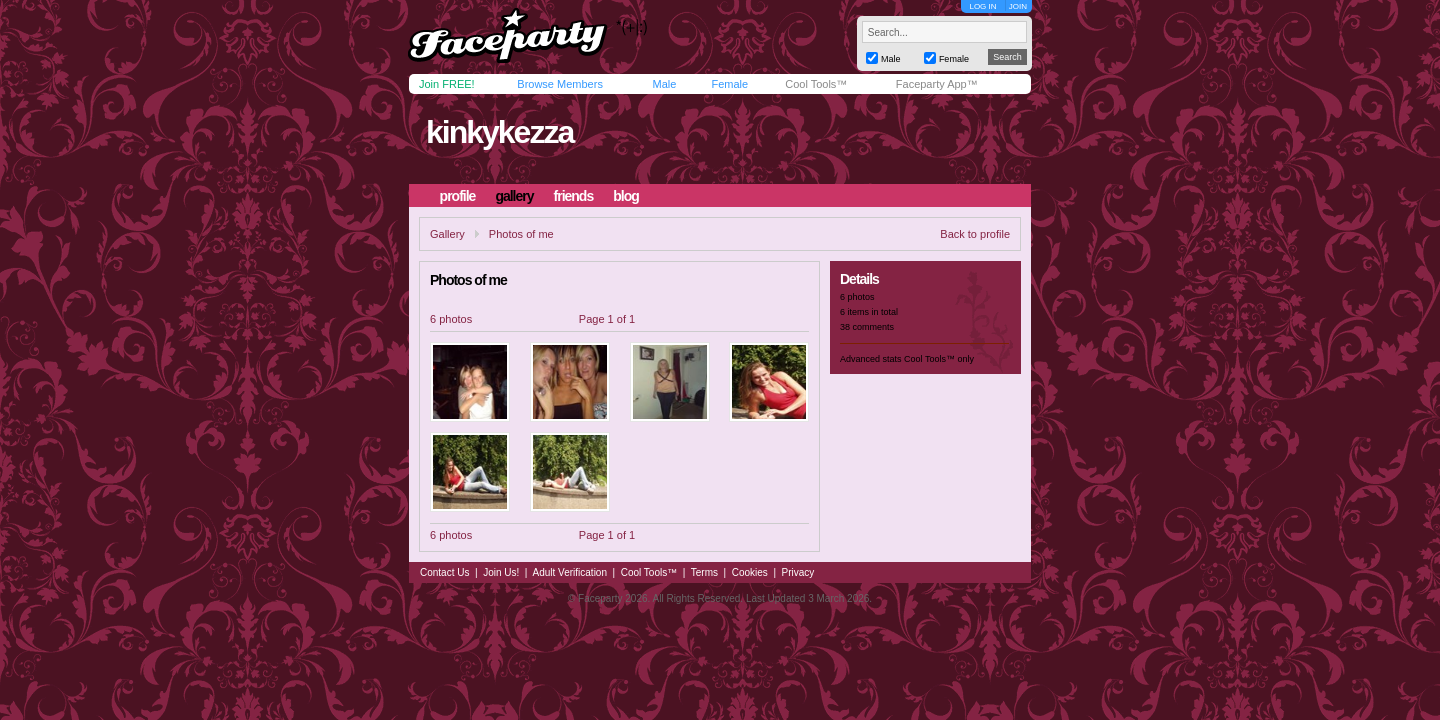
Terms (704, 572)
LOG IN (982, 6)
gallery (514, 196)
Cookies (750, 572)
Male (664, 84)
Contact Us (444, 572)
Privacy (798, 572)
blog (626, 196)
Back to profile (975, 234)
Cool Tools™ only (939, 359)
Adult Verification (569, 572)
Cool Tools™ (816, 84)
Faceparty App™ (937, 84)
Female (729, 84)
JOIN (1018, 6)
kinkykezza (499, 132)
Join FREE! (447, 84)
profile (458, 196)
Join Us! (501, 572)
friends (574, 196)
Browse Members (560, 84)
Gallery (447, 234)
